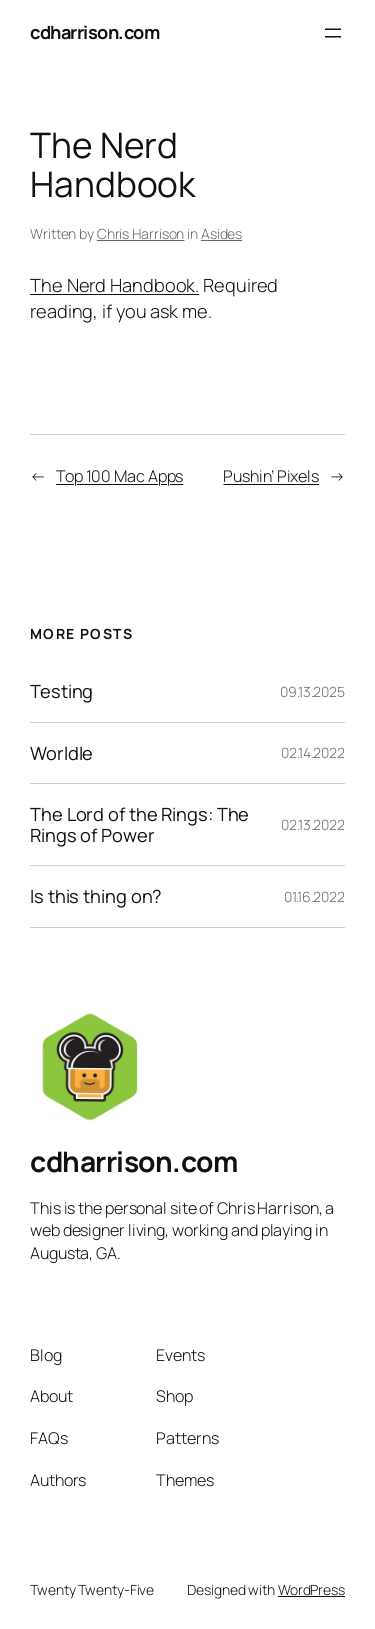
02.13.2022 (313, 824)
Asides (221, 233)
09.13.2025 (312, 691)
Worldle (61, 753)
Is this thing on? (96, 896)
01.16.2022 (314, 896)
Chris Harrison (141, 233)
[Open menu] (333, 33)
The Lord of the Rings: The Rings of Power (139, 824)
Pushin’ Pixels (271, 476)
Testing (61, 691)
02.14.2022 (313, 752)
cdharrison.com (94, 32)
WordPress (311, 1589)
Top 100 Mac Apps (119, 476)
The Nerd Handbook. (114, 285)
